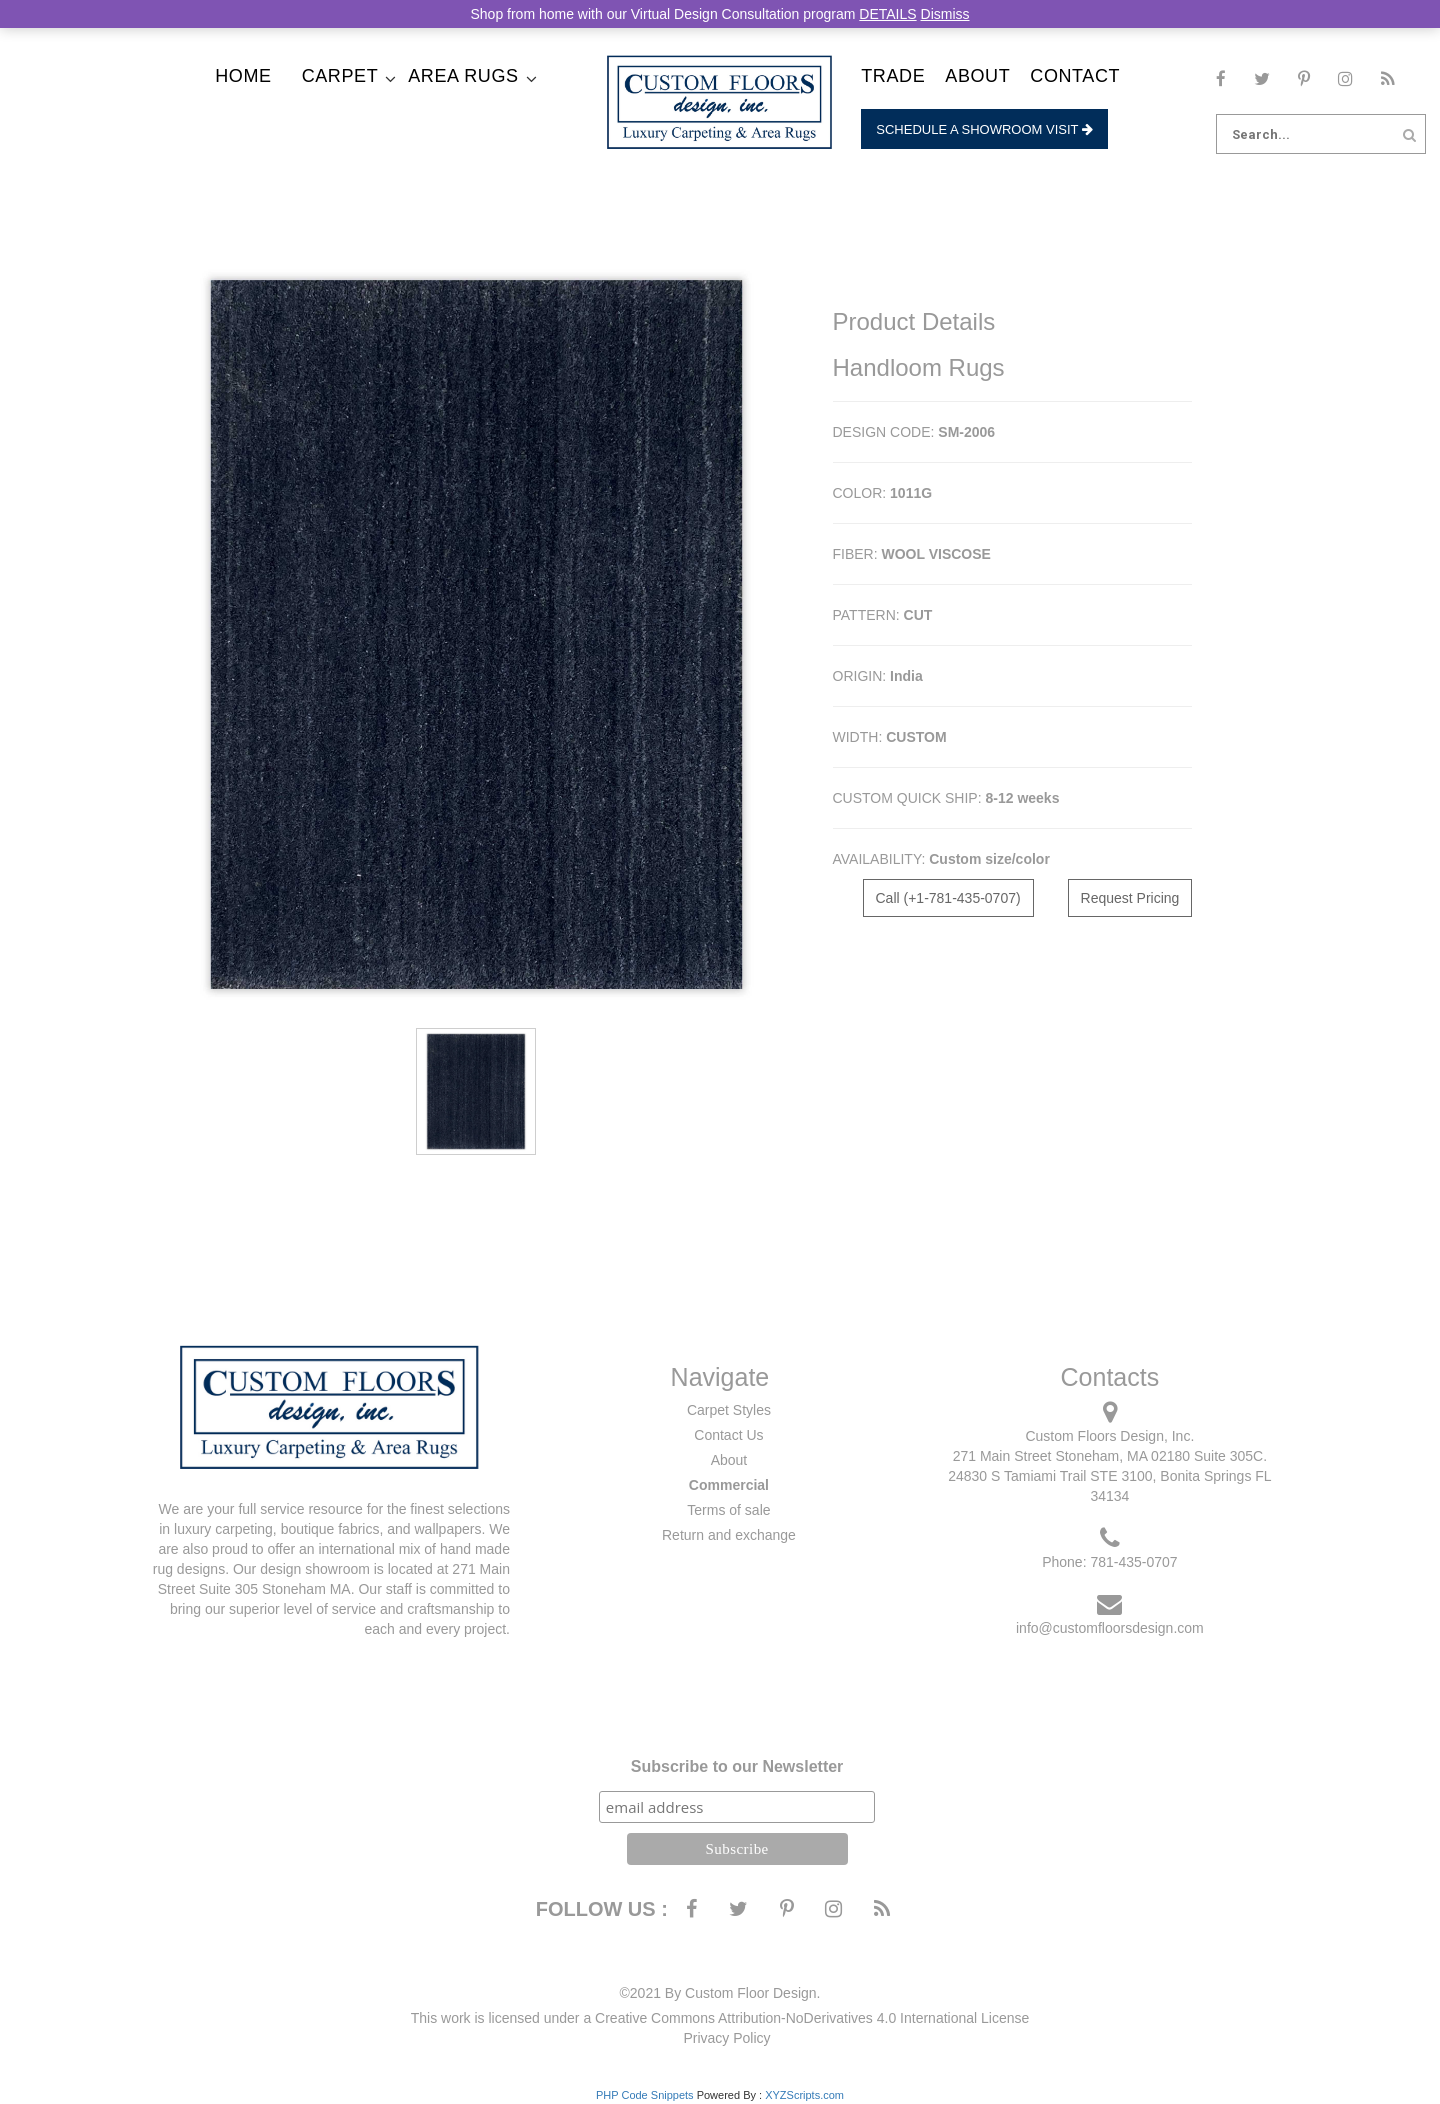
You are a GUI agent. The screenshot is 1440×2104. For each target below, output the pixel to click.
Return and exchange (729, 1535)
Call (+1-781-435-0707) (948, 898)
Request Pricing (1130, 898)
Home (243, 76)
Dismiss (945, 14)
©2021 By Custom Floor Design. (720, 1993)
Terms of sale (728, 1510)
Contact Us (728, 1435)
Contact (1075, 76)
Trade (893, 76)
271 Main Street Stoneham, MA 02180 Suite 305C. (1110, 1456)
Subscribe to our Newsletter (737, 1766)
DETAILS (887, 14)
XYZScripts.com (804, 2095)
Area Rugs (463, 76)
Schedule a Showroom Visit (984, 129)
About (977, 76)
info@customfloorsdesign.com (1110, 1628)
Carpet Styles (729, 1410)
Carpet (340, 76)
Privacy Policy (726, 2038)
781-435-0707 (1133, 1562)
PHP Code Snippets (645, 2095)
